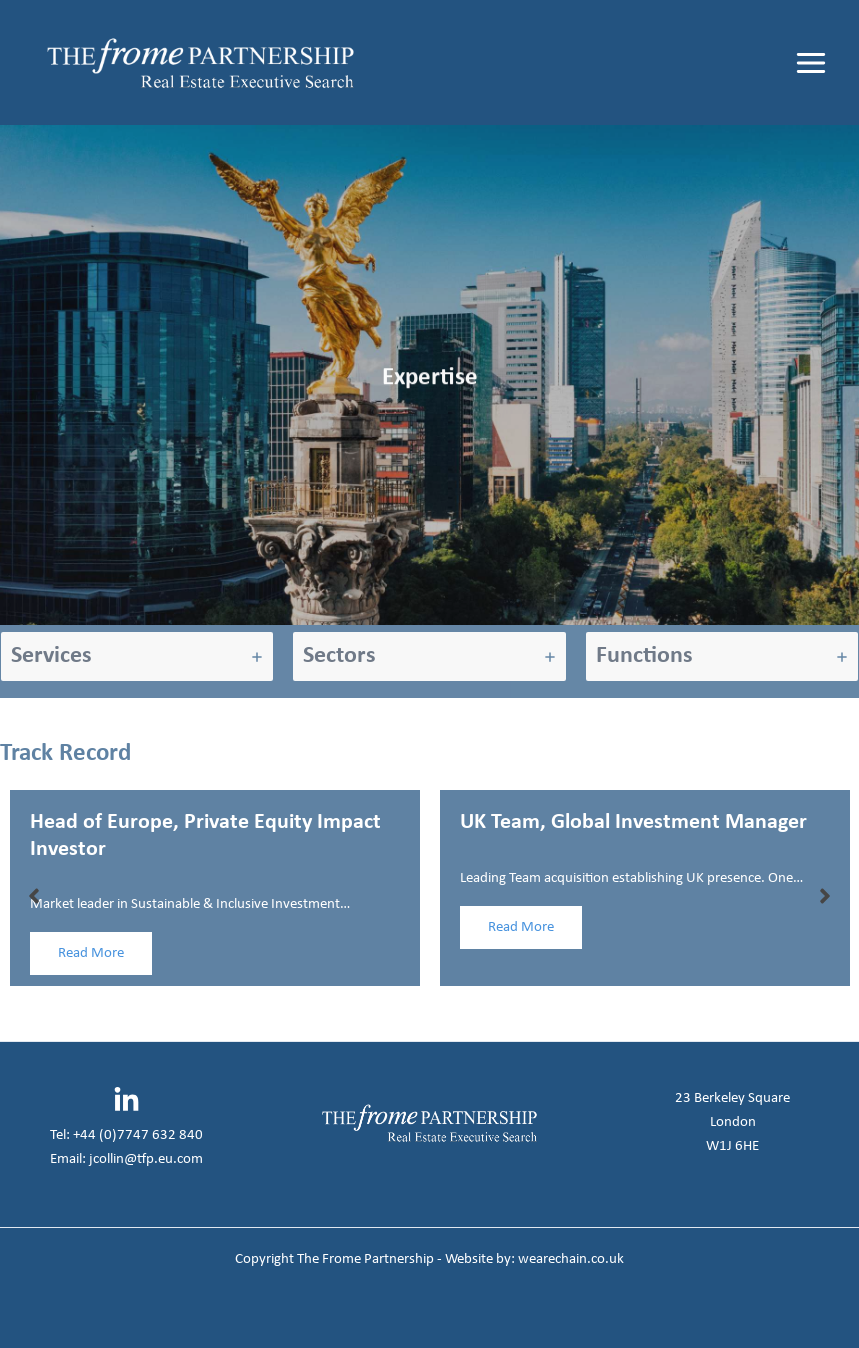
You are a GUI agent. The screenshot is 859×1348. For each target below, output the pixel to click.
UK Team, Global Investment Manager (633, 822)
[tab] (137, 656)
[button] (34, 896)
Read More (91, 953)
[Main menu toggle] (811, 63)
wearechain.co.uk (571, 1259)
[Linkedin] (126, 1100)
